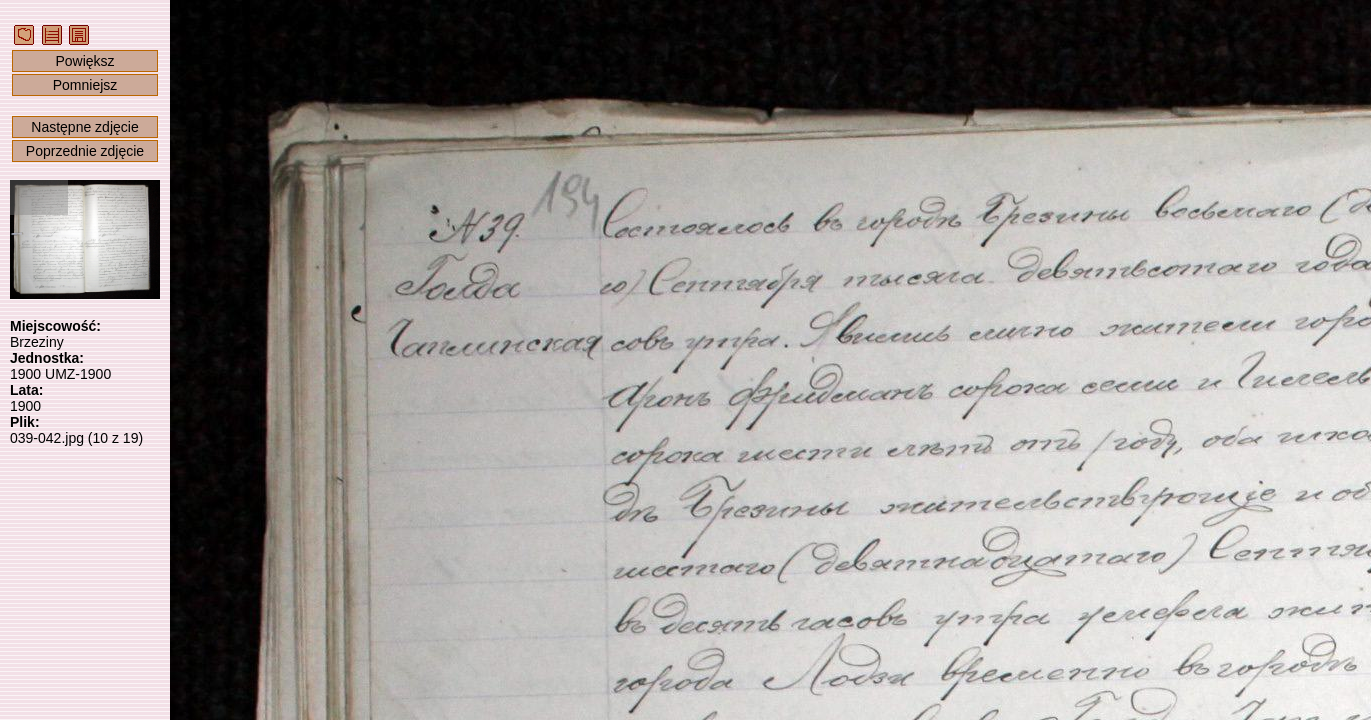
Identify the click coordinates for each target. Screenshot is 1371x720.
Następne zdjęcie (84, 127)
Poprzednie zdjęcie (85, 151)
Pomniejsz (85, 85)
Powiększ (84, 61)
